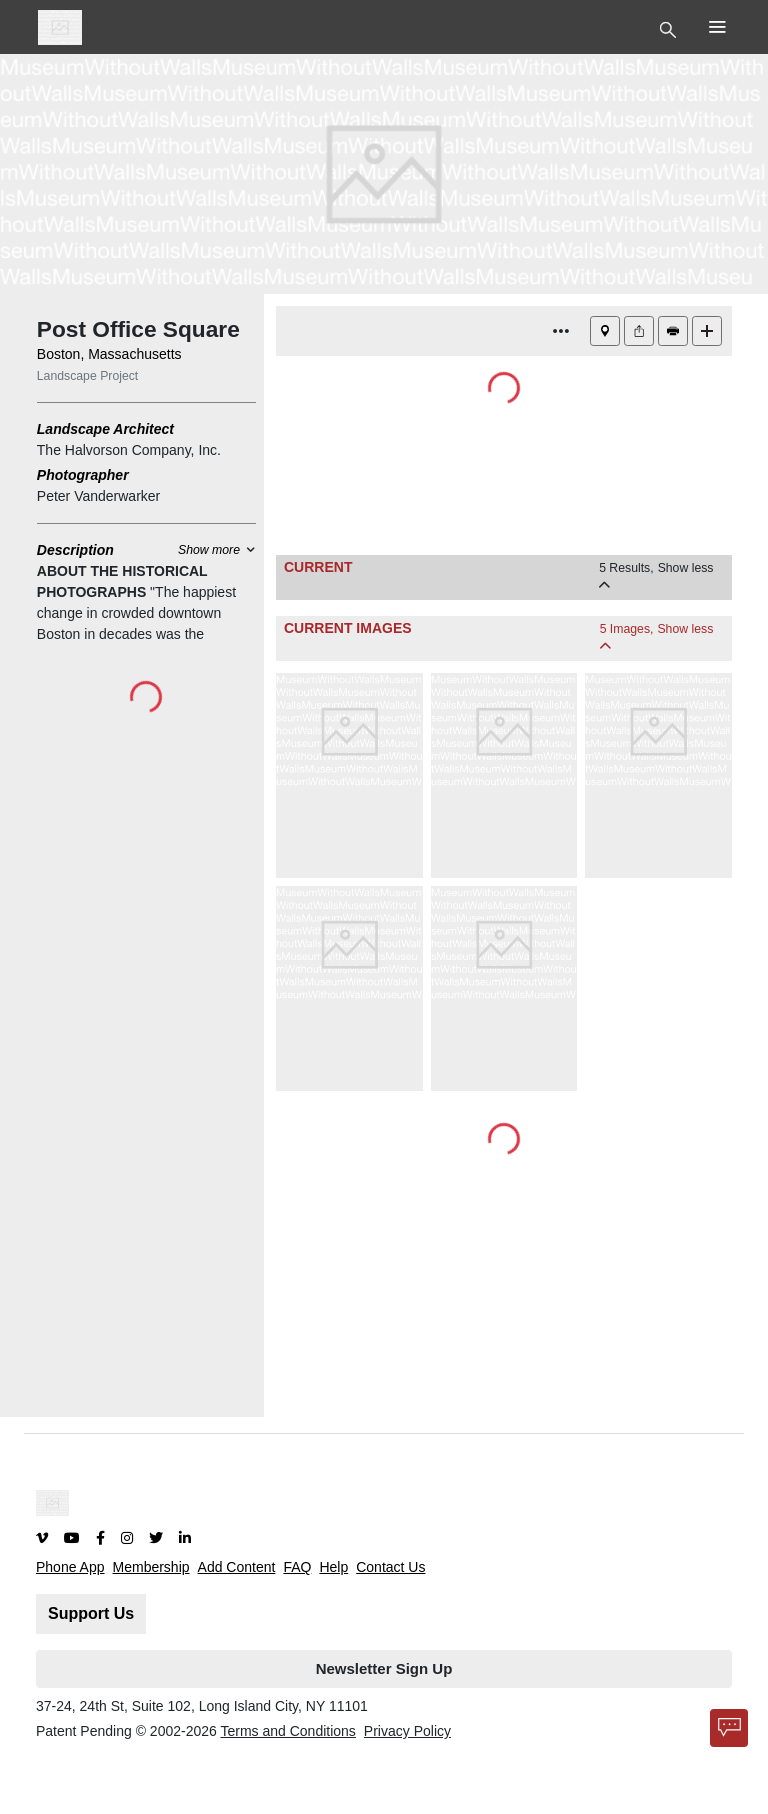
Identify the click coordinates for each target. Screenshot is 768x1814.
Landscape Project (87, 376)
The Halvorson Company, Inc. (129, 450)
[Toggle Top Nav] (670, 28)
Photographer (83, 475)
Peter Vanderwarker (98, 496)
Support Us (91, 1613)
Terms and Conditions (287, 1731)
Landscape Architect (105, 429)
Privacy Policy (407, 1731)
